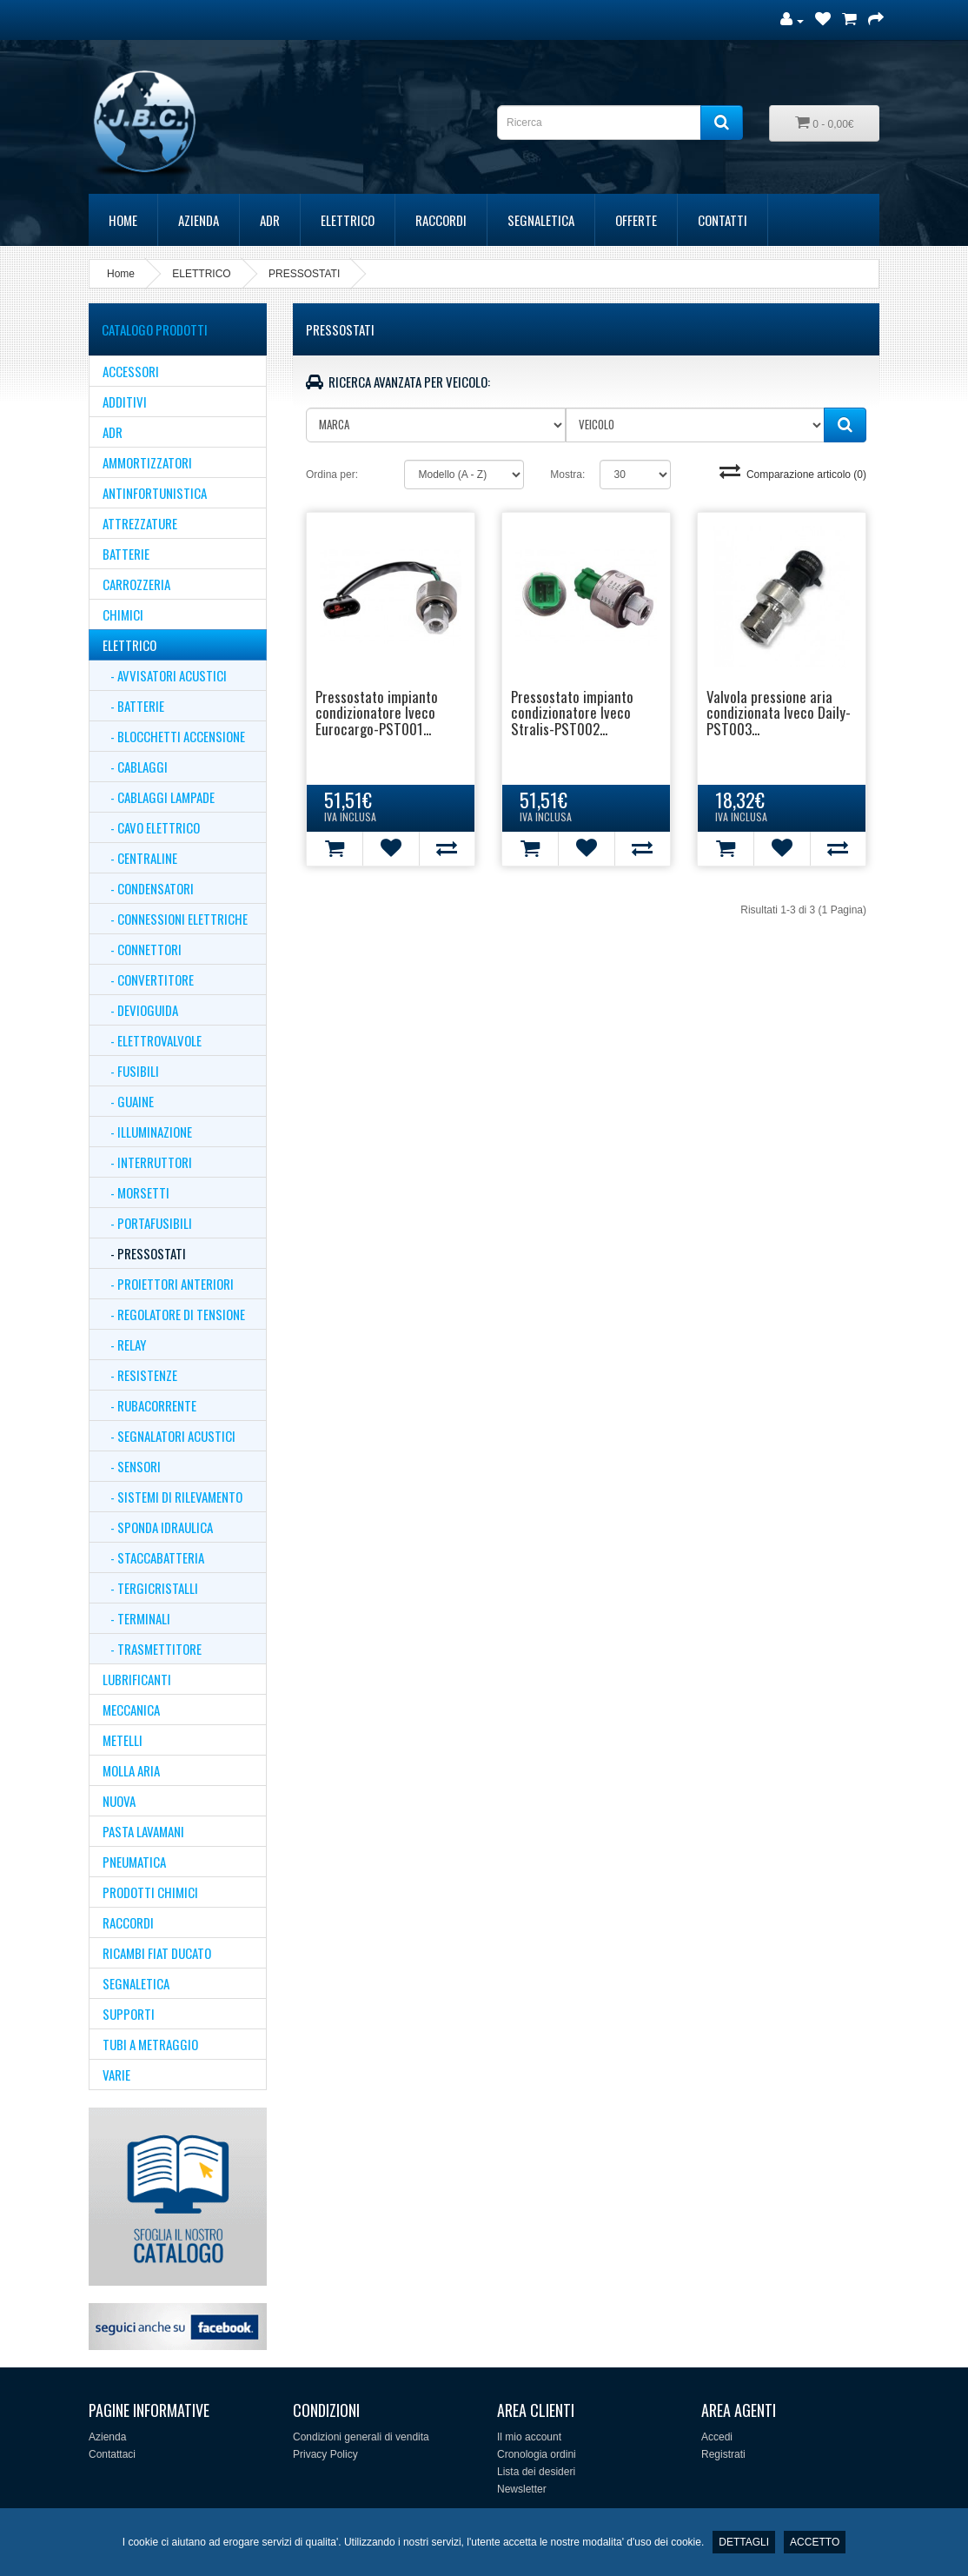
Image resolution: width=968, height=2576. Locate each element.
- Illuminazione (147, 1131)
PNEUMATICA (134, 1861)
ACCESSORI (131, 371)
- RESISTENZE (140, 1374)
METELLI (123, 1739)
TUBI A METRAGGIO (150, 2044)
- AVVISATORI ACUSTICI (165, 675)
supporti (129, 2013)
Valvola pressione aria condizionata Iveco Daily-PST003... (778, 713)
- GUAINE (128, 1101)
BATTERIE (126, 553)
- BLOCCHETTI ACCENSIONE (174, 736)
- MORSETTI (136, 1192)
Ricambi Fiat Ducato (157, 1952)
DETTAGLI (744, 2542)
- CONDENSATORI (148, 888)
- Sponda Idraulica (158, 1527)
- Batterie (133, 705)
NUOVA (119, 1800)
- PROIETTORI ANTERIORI (168, 1283)
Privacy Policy (325, 2454)
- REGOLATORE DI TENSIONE (174, 1314)
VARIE (116, 2074)
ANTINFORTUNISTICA (155, 492)
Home (123, 219)
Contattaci (112, 2454)
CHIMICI (123, 614)
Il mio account (529, 2437)
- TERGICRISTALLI (150, 1587)
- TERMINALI (136, 1618)
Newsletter (522, 2489)
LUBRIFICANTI (137, 1679)
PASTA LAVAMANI (143, 1831)
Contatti (722, 219)
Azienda (198, 219)
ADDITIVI (125, 401)
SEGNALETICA (540, 219)
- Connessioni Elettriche (175, 918)
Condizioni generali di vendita (361, 2437)
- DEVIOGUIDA (140, 1009)
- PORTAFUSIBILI (147, 1222)
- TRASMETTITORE (152, 1648)
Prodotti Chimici (150, 1892)
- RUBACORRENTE (149, 1405)
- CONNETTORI (142, 949)
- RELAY (124, 1344)
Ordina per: (332, 474)
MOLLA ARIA (131, 1770)
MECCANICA (131, 1709)
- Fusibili (131, 1070)
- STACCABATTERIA (153, 1557)
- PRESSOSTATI (144, 1253)
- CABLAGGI (135, 766)
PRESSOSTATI (304, 274)
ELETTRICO (348, 219)
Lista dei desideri (536, 2472)
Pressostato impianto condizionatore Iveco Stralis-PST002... (572, 713)
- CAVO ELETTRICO (151, 827)
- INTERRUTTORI (147, 1162)
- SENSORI (132, 1466)
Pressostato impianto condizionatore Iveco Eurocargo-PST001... (376, 713)
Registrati (723, 2454)
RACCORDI (441, 219)
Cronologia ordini (536, 2454)
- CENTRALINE (140, 857)
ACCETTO (814, 2542)
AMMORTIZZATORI (147, 462)
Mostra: (567, 474)
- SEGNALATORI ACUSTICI (169, 1435)
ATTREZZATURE (140, 523)
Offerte (636, 219)
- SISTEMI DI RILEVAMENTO (172, 1496)
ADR (270, 219)
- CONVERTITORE (148, 979)
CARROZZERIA (136, 584)
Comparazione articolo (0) (792, 474)
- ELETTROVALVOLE (152, 1040)
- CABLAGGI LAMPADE (159, 797)
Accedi (717, 2437)
